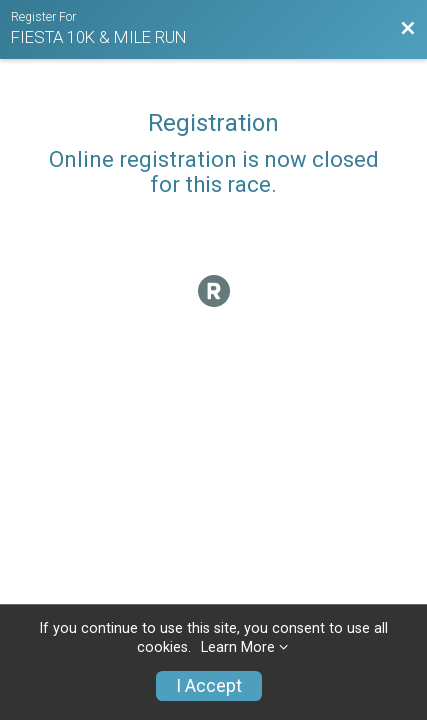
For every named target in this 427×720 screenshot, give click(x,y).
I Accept (209, 686)
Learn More (238, 647)
